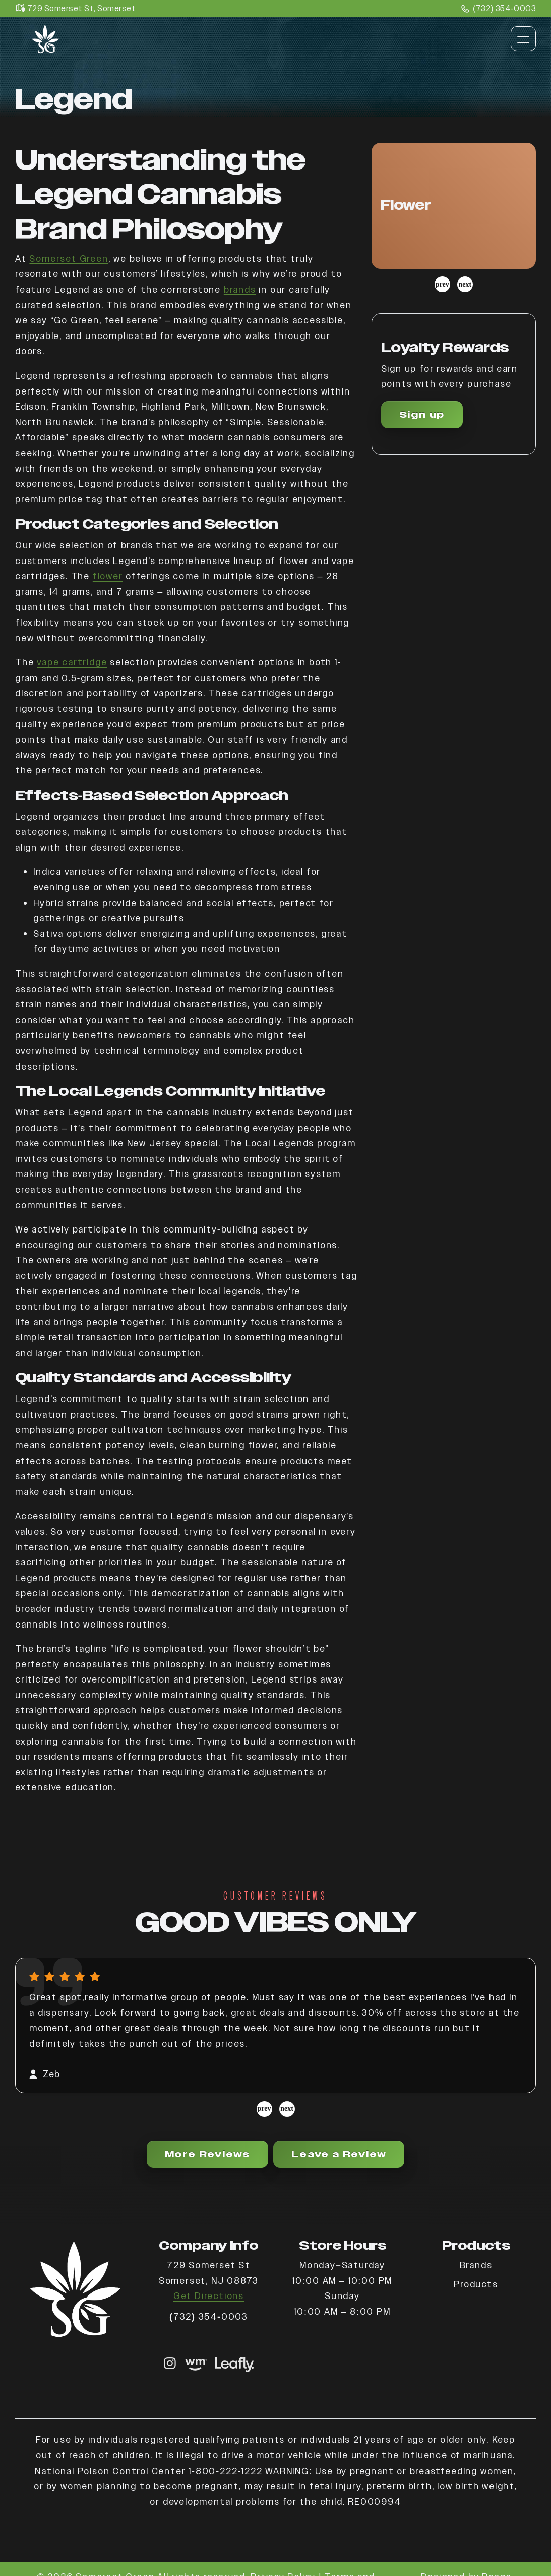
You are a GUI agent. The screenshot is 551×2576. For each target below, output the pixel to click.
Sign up (422, 414)
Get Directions (208, 2295)
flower (108, 576)
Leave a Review (338, 2154)
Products (476, 2284)
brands (240, 289)
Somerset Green (68, 258)
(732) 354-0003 (498, 9)
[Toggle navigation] (523, 38)
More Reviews (208, 2154)
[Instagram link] (170, 2364)
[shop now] (196, 2364)
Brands (476, 2265)
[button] (454, 206)
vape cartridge (72, 662)
